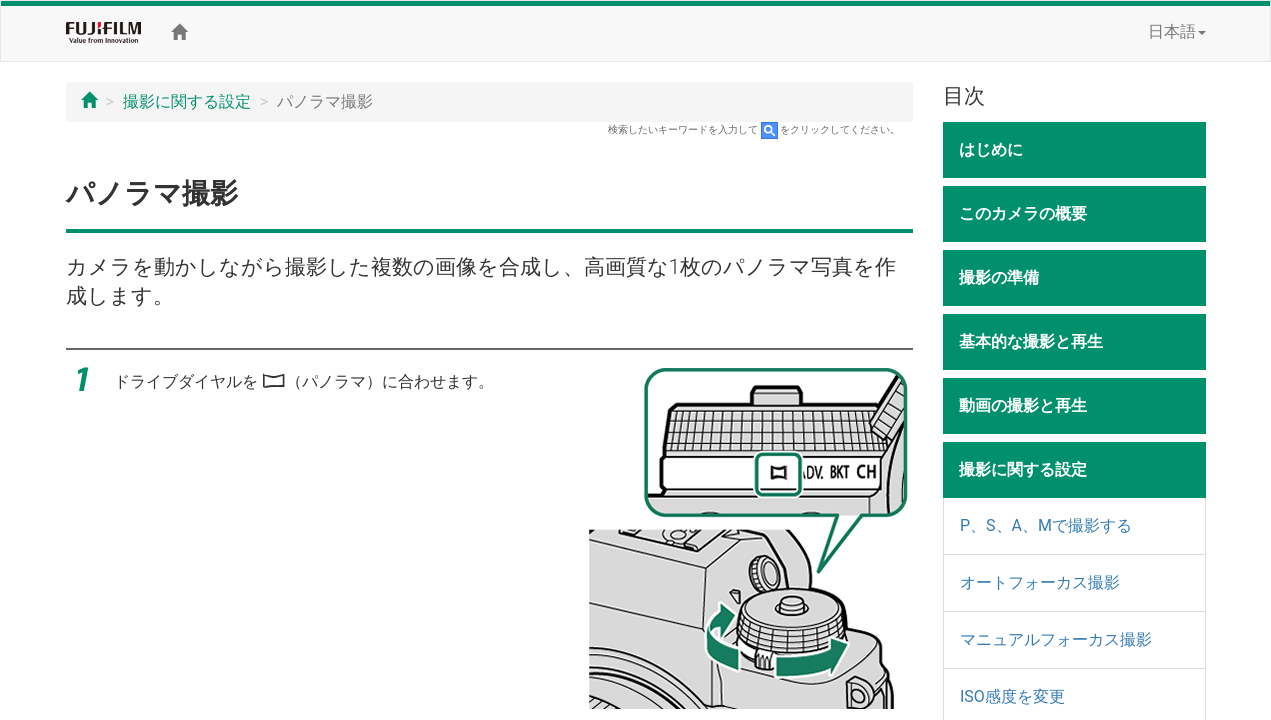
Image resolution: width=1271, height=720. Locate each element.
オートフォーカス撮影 (1040, 582)
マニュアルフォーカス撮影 (1056, 639)
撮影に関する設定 (187, 101)
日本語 (1177, 31)
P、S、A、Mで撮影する (1046, 525)
